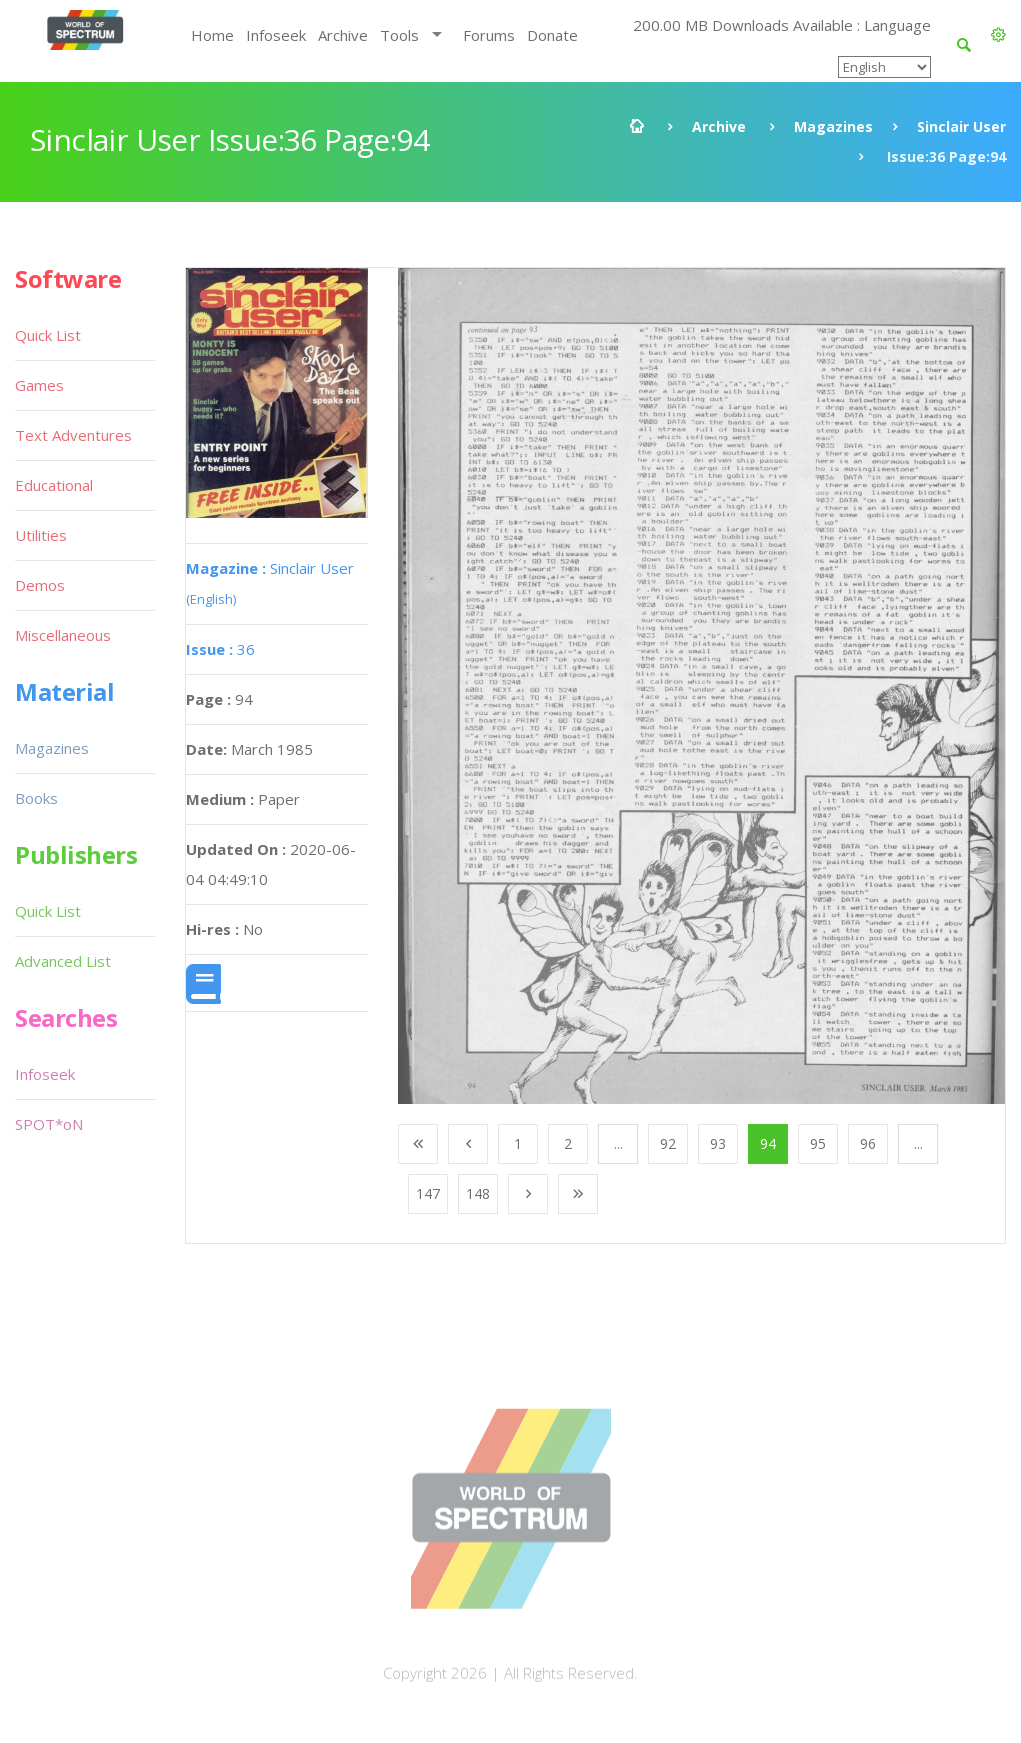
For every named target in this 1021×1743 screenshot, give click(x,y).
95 (818, 1143)
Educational (54, 485)
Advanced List (63, 961)
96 (868, 1143)
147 (428, 1193)
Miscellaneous (63, 635)
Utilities (41, 535)
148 (478, 1193)
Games (39, 385)
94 (768, 1143)
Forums (489, 35)
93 (718, 1143)
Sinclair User (961, 126)
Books (36, 798)
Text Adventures (73, 435)
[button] (998, 35)
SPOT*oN (49, 1124)
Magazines (833, 126)
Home (212, 35)
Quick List (48, 335)
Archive (343, 35)
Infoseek (276, 35)
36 (220, 649)
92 (668, 1143)
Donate (552, 35)
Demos (40, 585)
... (618, 1143)
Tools (399, 35)
